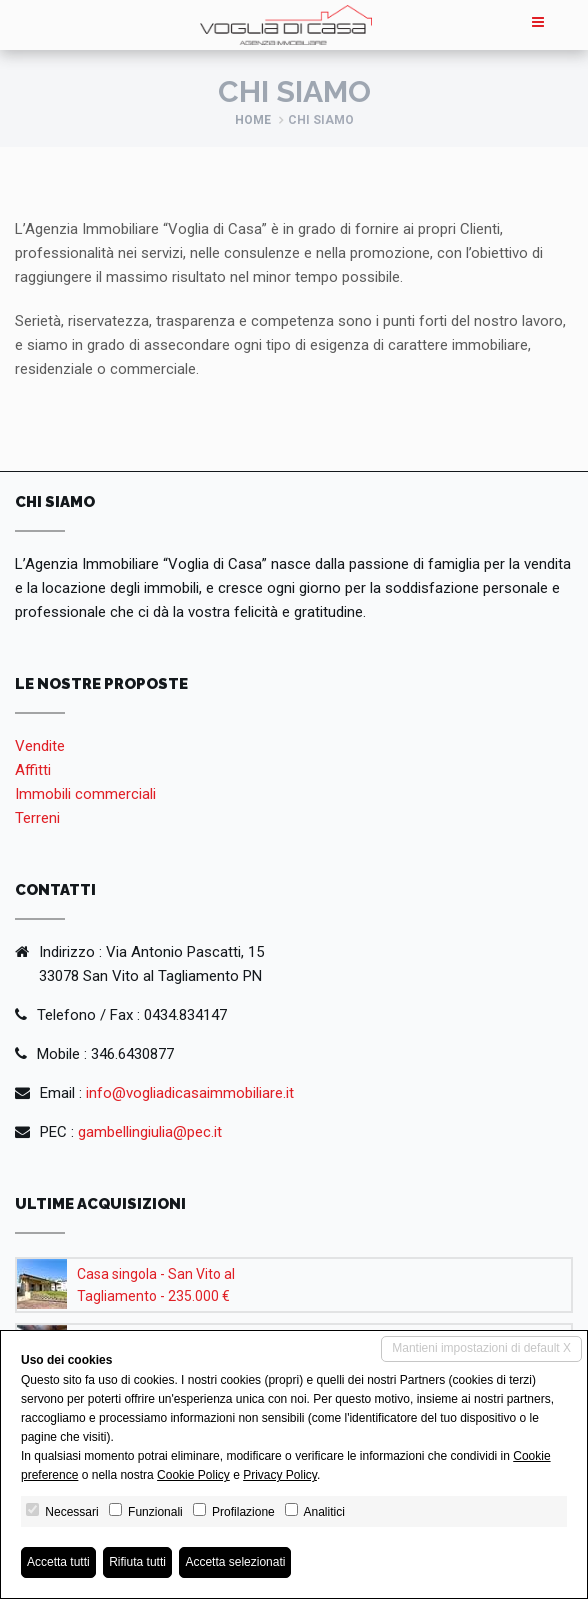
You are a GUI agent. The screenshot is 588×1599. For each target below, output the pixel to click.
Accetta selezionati (235, 1562)
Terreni (37, 818)
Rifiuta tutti (137, 1562)
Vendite (40, 746)
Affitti (33, 770)
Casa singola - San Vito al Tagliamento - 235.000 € (156, 1285)
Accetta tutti (58, 1562)
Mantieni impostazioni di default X (481, 1348)
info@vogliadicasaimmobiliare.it (190, 1093)
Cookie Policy (193, 1475)
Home (253, 120)
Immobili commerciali (85, 794)
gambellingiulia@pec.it (150, 1132)
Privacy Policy (280, 1475)
